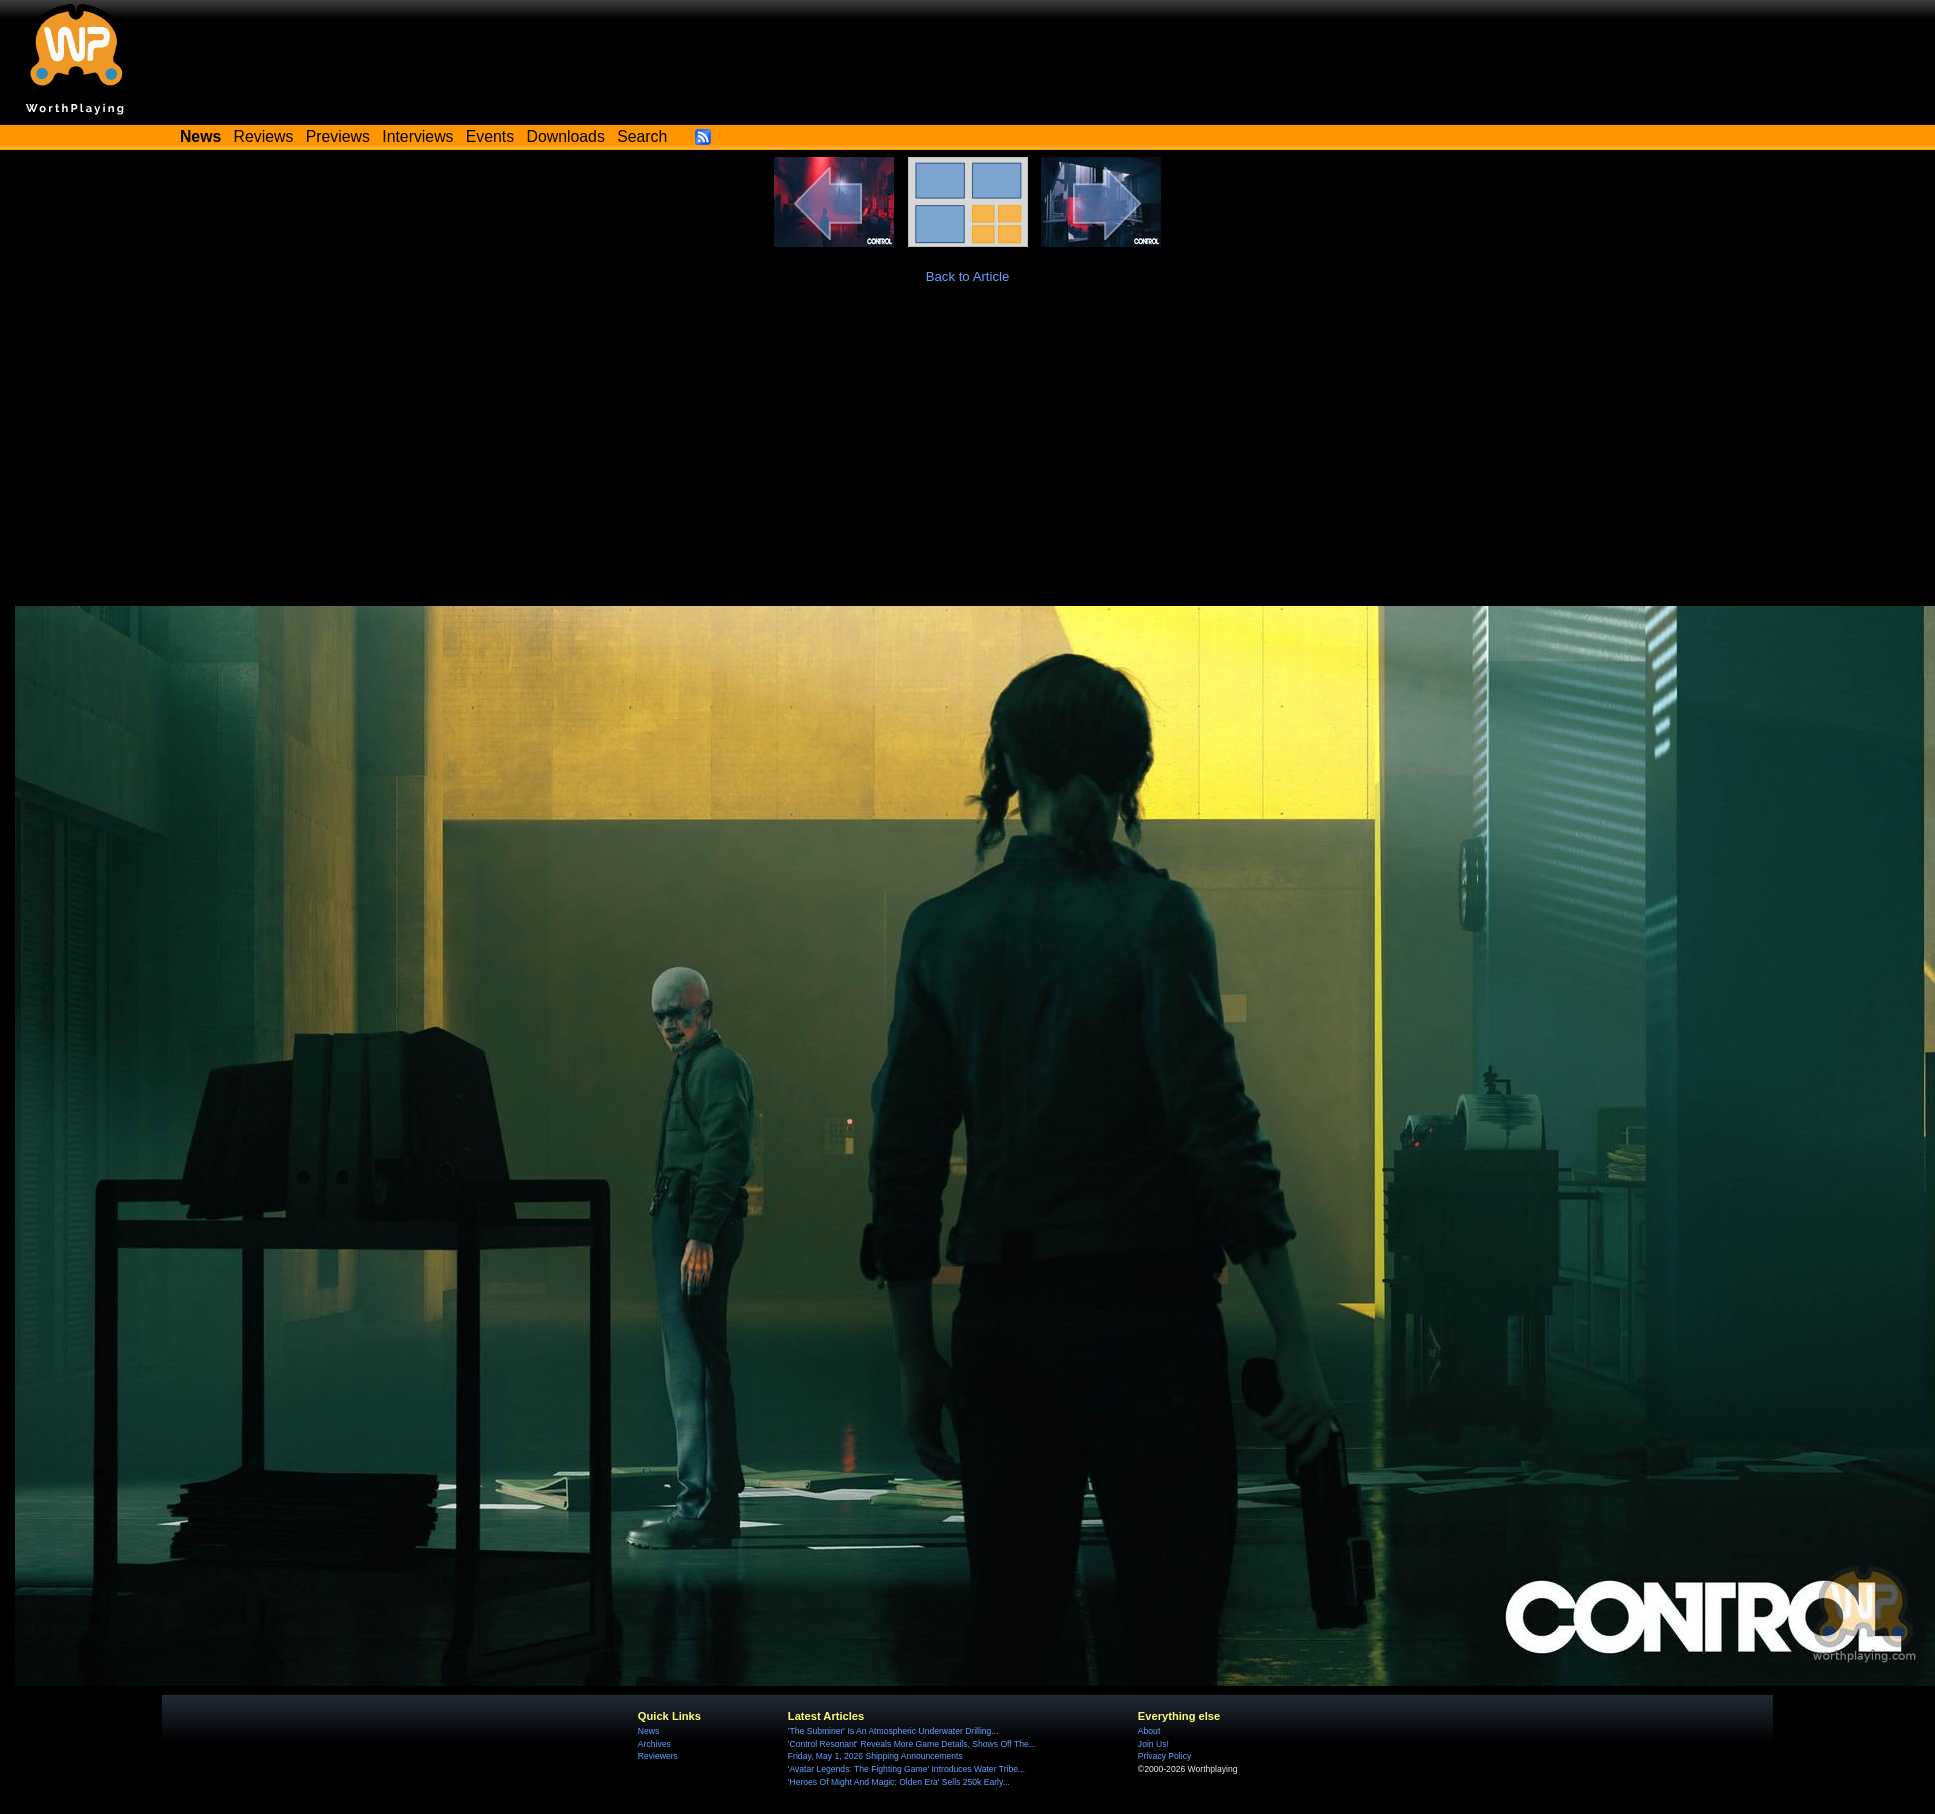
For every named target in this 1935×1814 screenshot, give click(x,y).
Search (642, 136)
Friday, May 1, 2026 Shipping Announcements (875, 1756)
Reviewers (658, 1756)
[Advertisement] (967, 456)
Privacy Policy (1164, 1756)
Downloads (566, 136)
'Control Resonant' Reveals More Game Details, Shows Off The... (912, 1744)
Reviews (264, 136)
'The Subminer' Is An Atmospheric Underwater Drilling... (893, 1731)
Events (490, 136)
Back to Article (968, 276)
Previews (338, 136)
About (1149, 1731)
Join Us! (1153, 1744)
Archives (654, 1744)
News (648, 1731)
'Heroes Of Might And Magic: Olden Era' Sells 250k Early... (899, 1782)
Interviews (417, 136)
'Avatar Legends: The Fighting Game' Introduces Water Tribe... (906, 1769)
